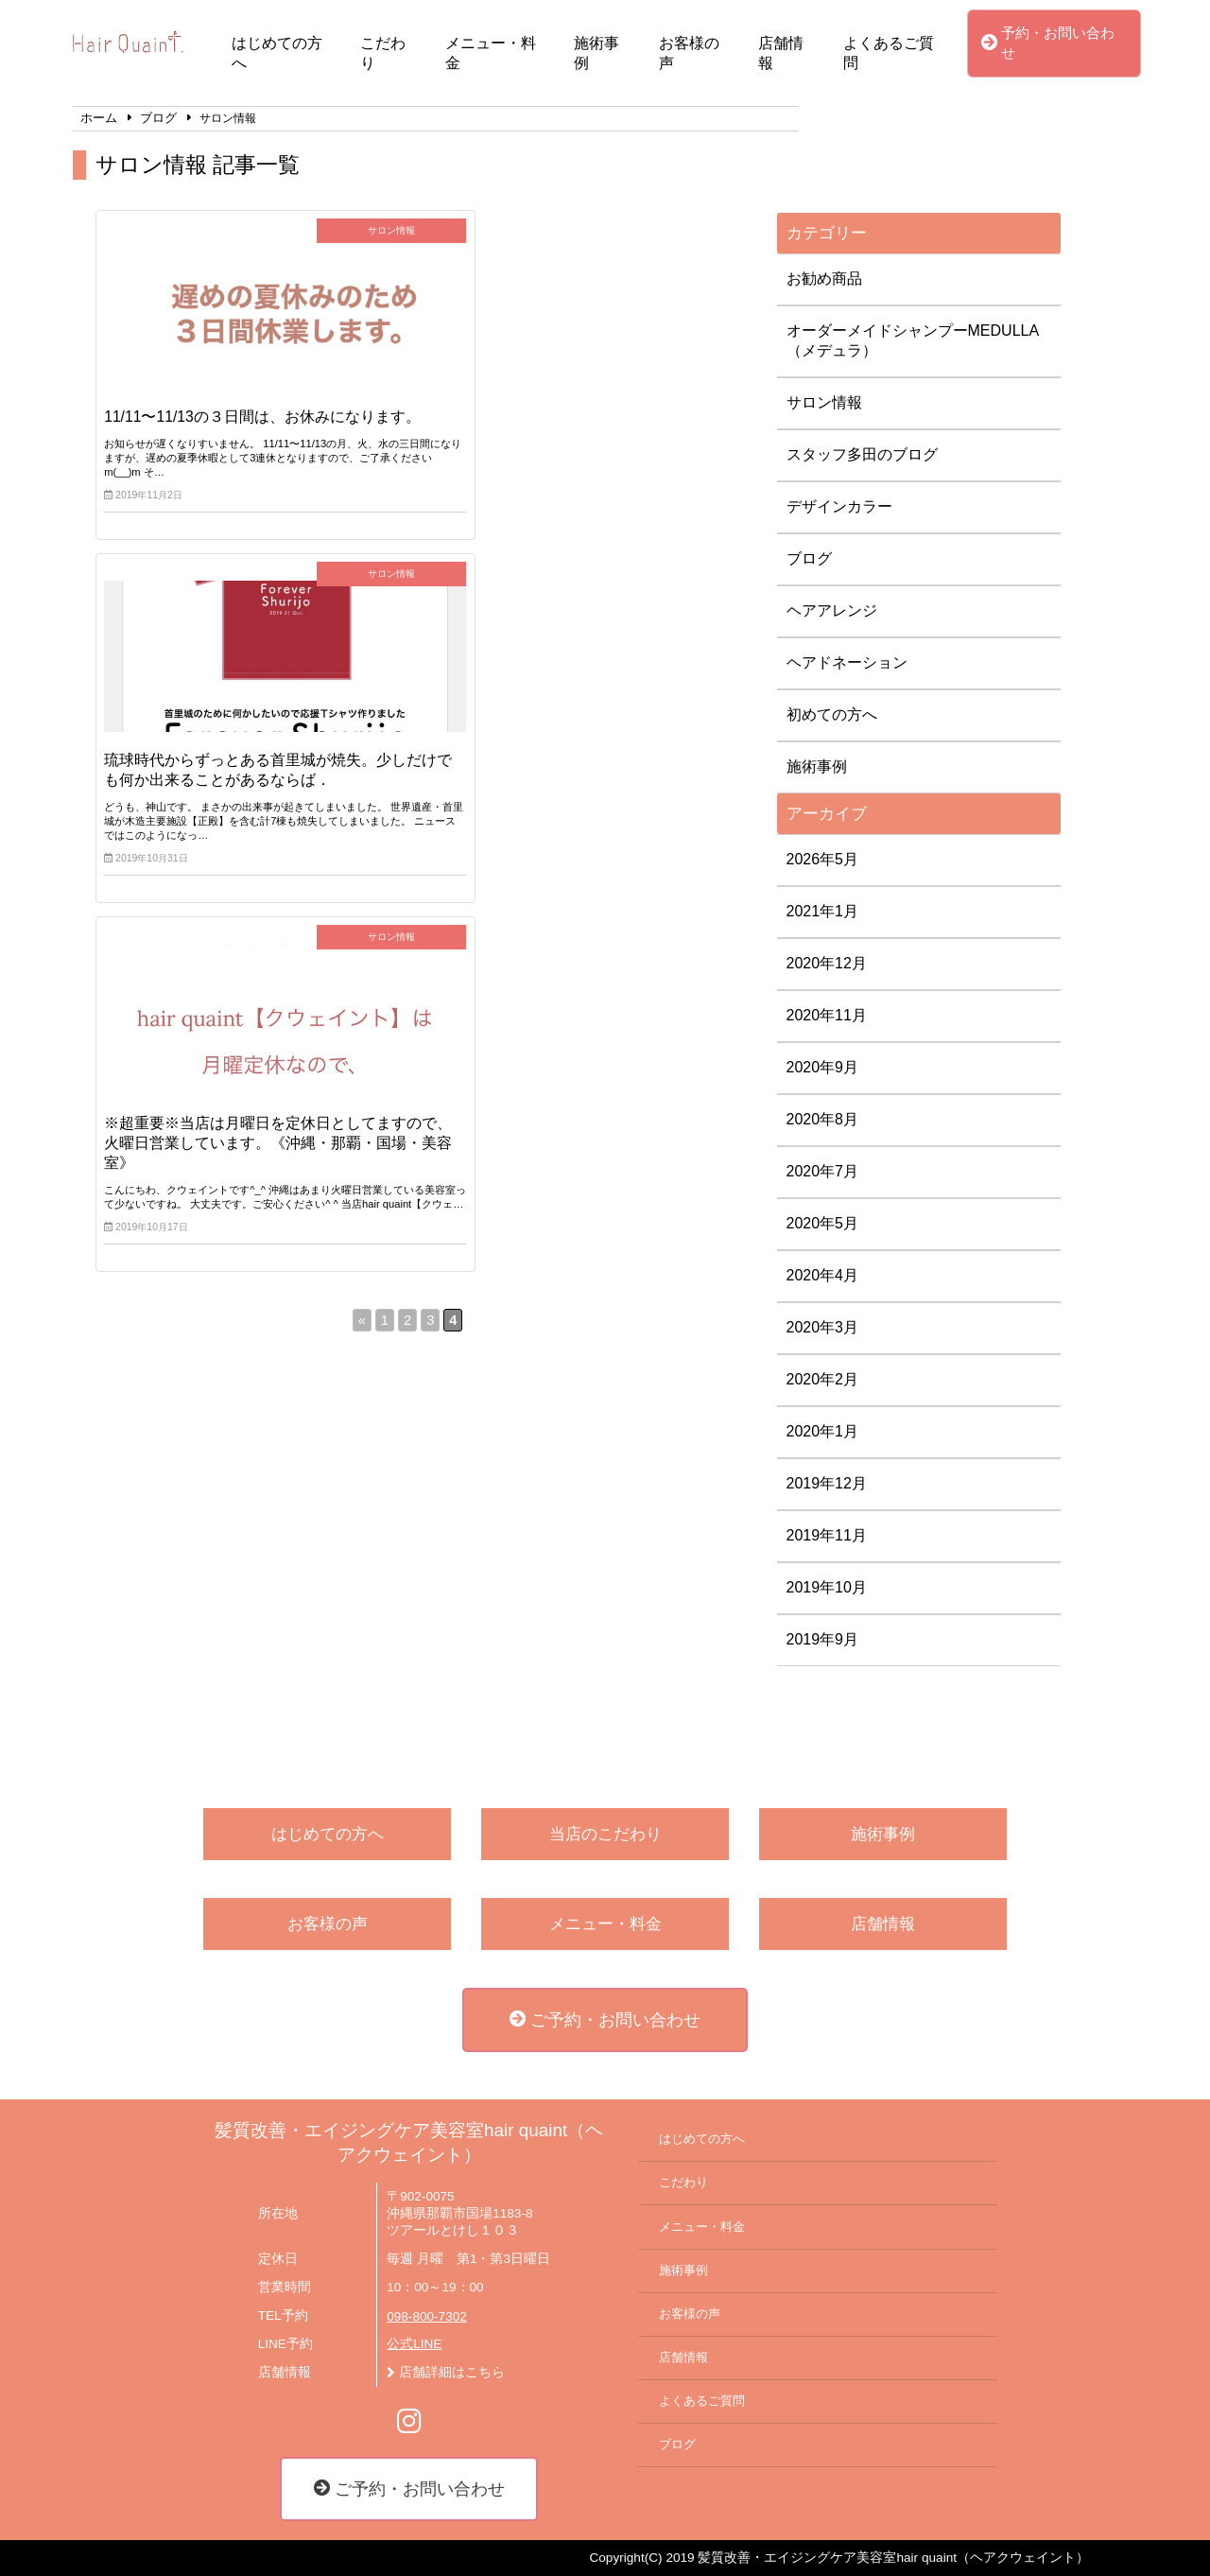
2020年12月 (826, 963)
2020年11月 (826, 1015)
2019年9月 (822, 1639)
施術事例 (596, 53)
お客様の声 (689, 53)
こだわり (383, 53)
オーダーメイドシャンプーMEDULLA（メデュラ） (913, 340)
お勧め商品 (824, 278)
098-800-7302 (427, 2316)
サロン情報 (824, 402)
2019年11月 (826, 1535)
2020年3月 (822, 1327)
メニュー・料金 (490, 53)
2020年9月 (822, 1067)
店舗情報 (781, 53)
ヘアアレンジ (831, 610)
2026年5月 (822, 859)
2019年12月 (826, 1483)
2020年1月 (822, 1431)
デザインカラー (839, 506)
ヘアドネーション (847, 662)
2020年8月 (822, 1119)
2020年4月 (822, 1275)
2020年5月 (822, 1223)
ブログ (809, 558)
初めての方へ (831, 714)
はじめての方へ (277, 53)
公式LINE (414, 2344)
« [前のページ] (362, 694)
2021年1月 (822, 911)
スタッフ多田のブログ (862, 454)
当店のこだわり (605, 1834)
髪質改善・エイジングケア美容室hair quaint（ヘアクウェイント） (409, 2142)
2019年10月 (826, 1587)
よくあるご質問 (888, 53)
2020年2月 (822, 1379)
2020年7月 (822, 1171)
